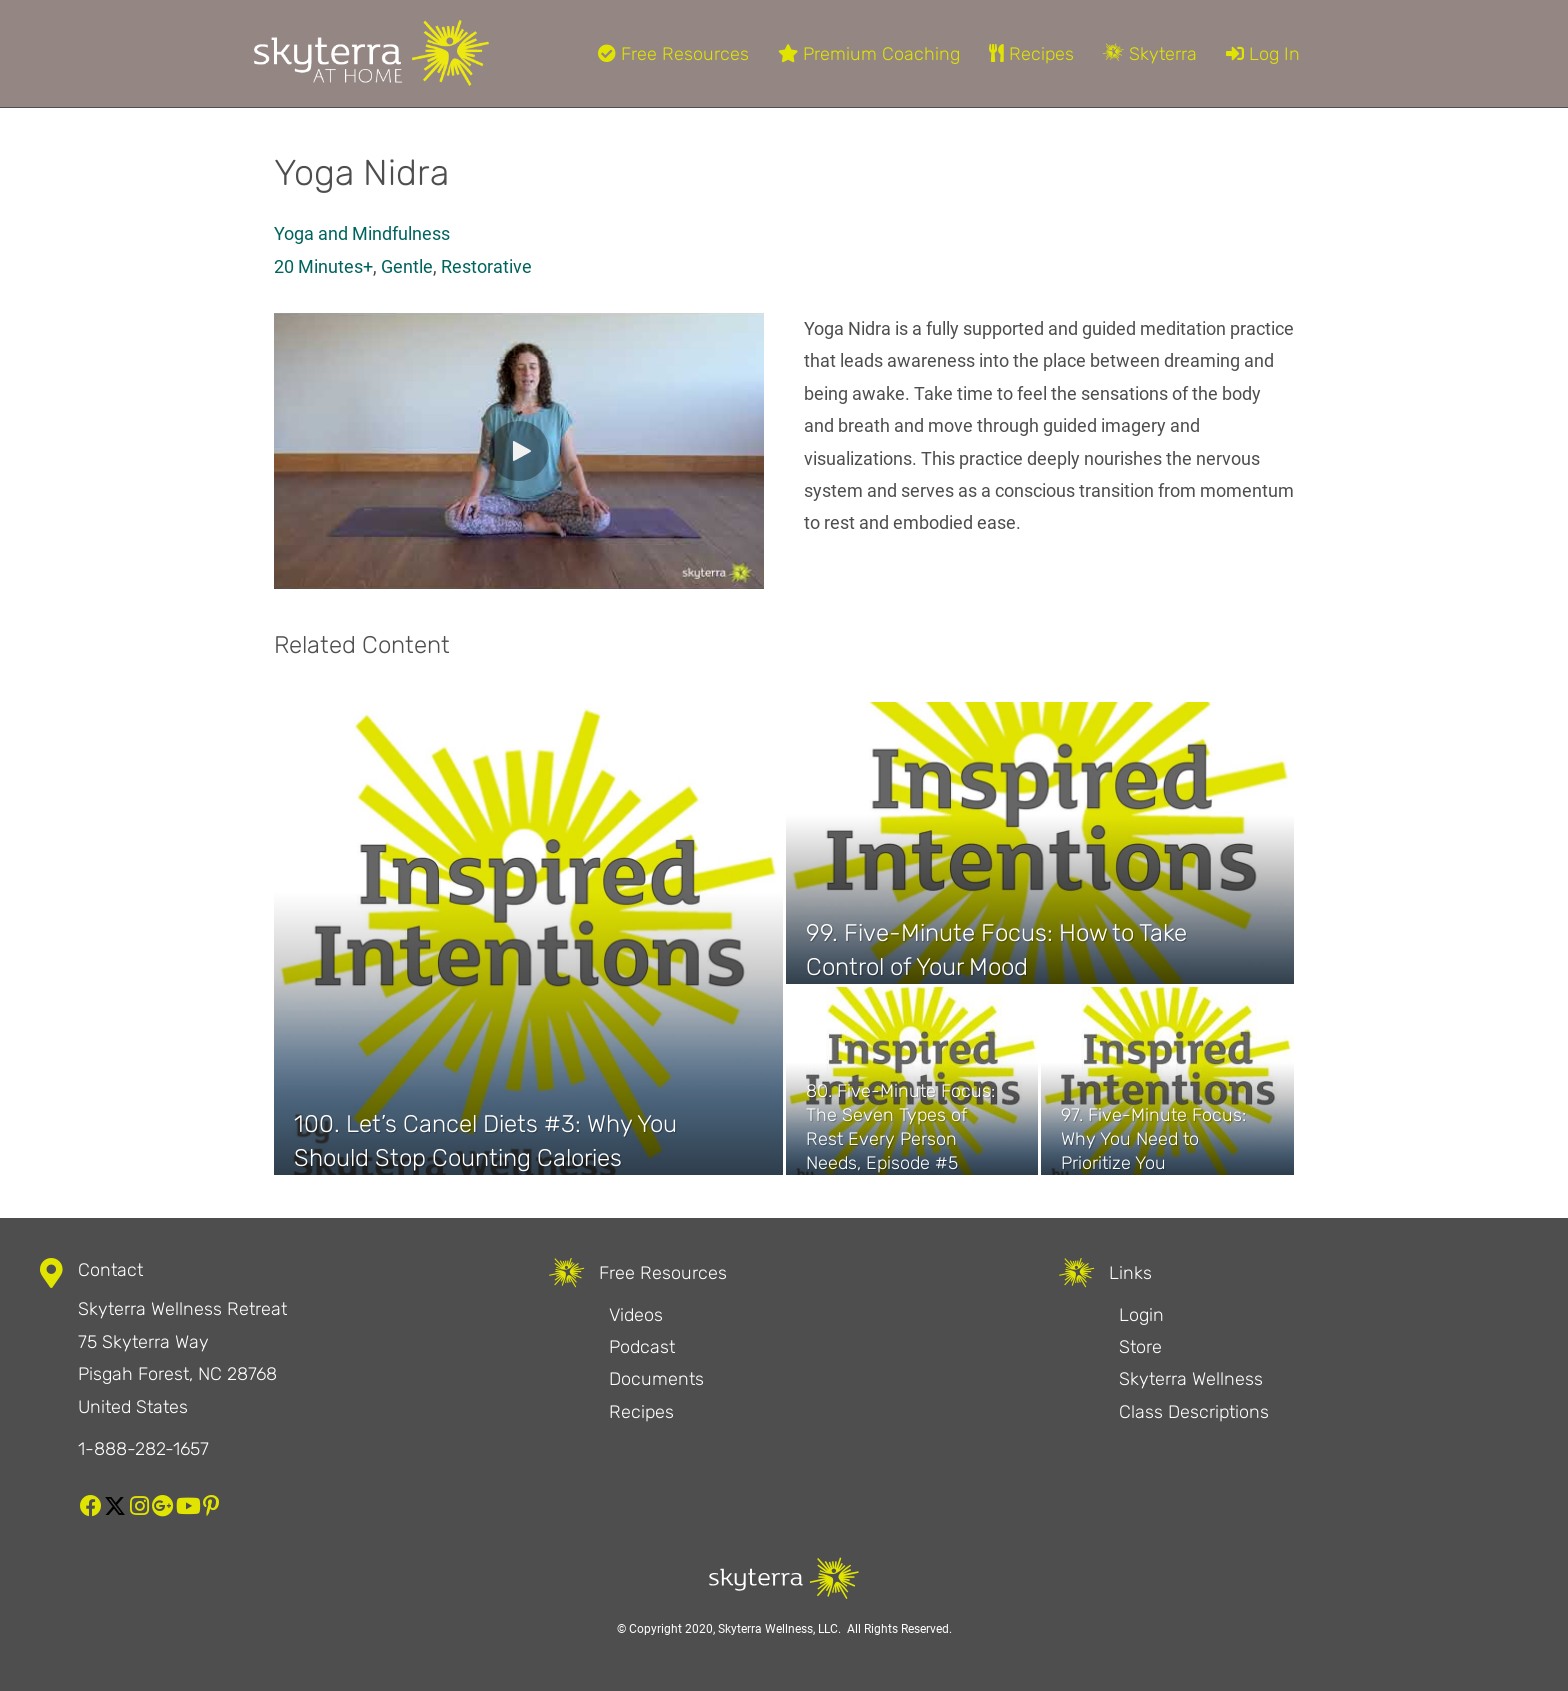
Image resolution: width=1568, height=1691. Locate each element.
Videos (636, 1315)
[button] (519, 451)
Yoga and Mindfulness (362, 233)
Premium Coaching (869, 54)
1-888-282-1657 (143, 1449)
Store (1140, 1347)
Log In (1263, 54)
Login (1141, 1315)
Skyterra (1150, 54)
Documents (656, 1379)
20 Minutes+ (323, 266)
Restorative (486, 266)
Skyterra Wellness (1191, 1379)
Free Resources (673, 54)
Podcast (642, 1347)
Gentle (407, 266)
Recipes (1031, 54)
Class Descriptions (1194, 1412)
